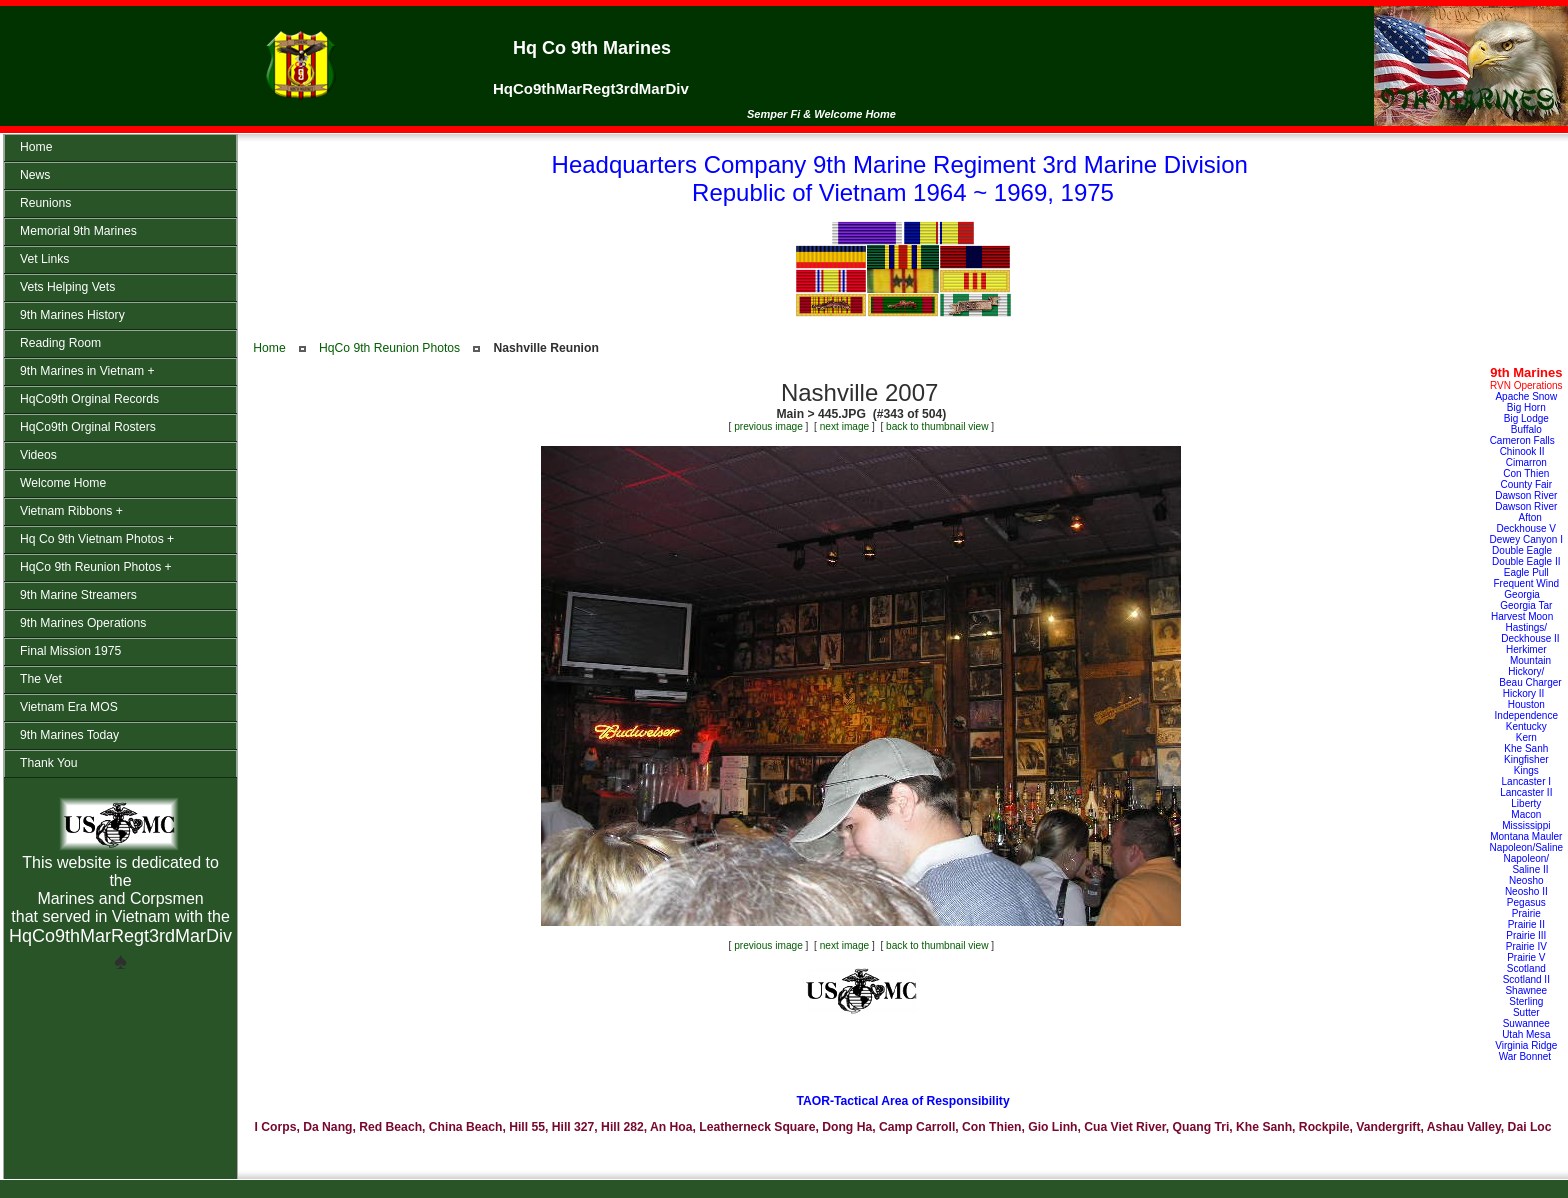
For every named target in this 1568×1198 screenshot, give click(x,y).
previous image (768, 426)
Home (269, 348)
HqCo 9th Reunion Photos (389, 348)
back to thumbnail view (937, 426)
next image (845, 426)
